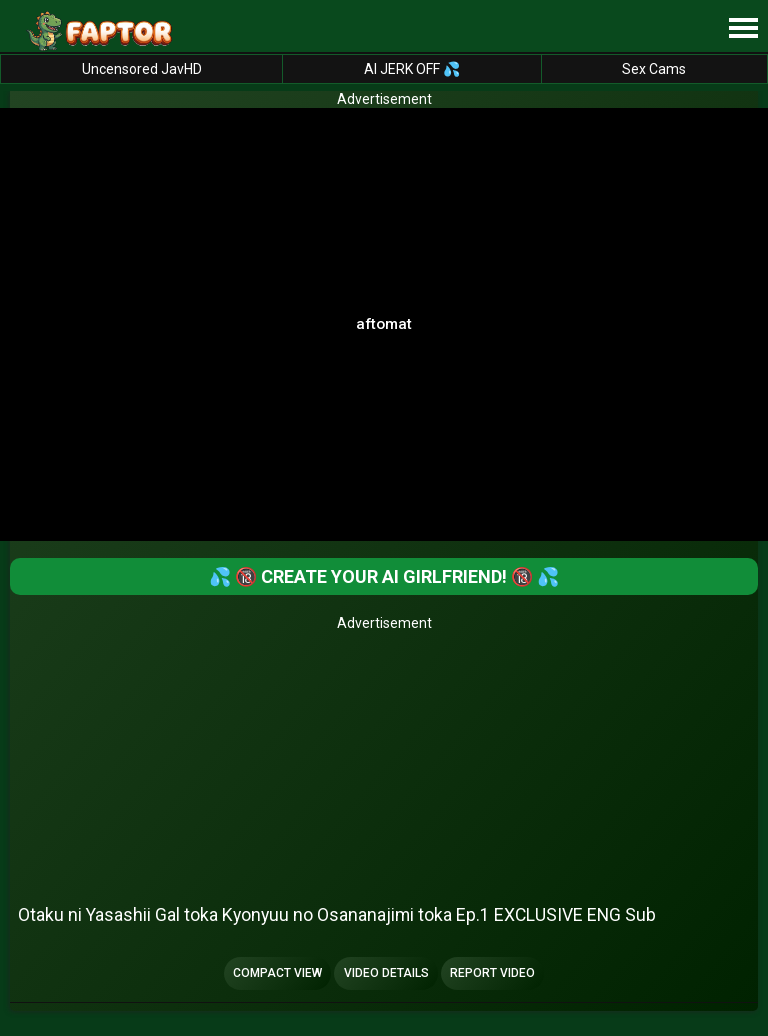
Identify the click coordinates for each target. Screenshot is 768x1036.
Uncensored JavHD (142, 69)
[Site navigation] (743, 29)
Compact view (277, 973)
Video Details (386, 973)
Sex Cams (654, 69)
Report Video (492, 973)
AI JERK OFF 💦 (412, 69)
